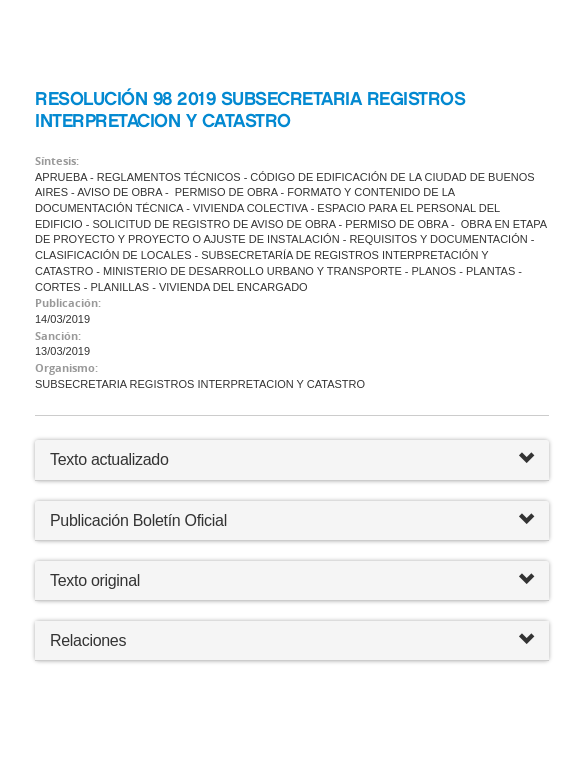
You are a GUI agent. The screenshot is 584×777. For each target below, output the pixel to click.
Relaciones (292, 640)
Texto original (95, 580)
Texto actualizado (109, 459)
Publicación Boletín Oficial (138, 520)
